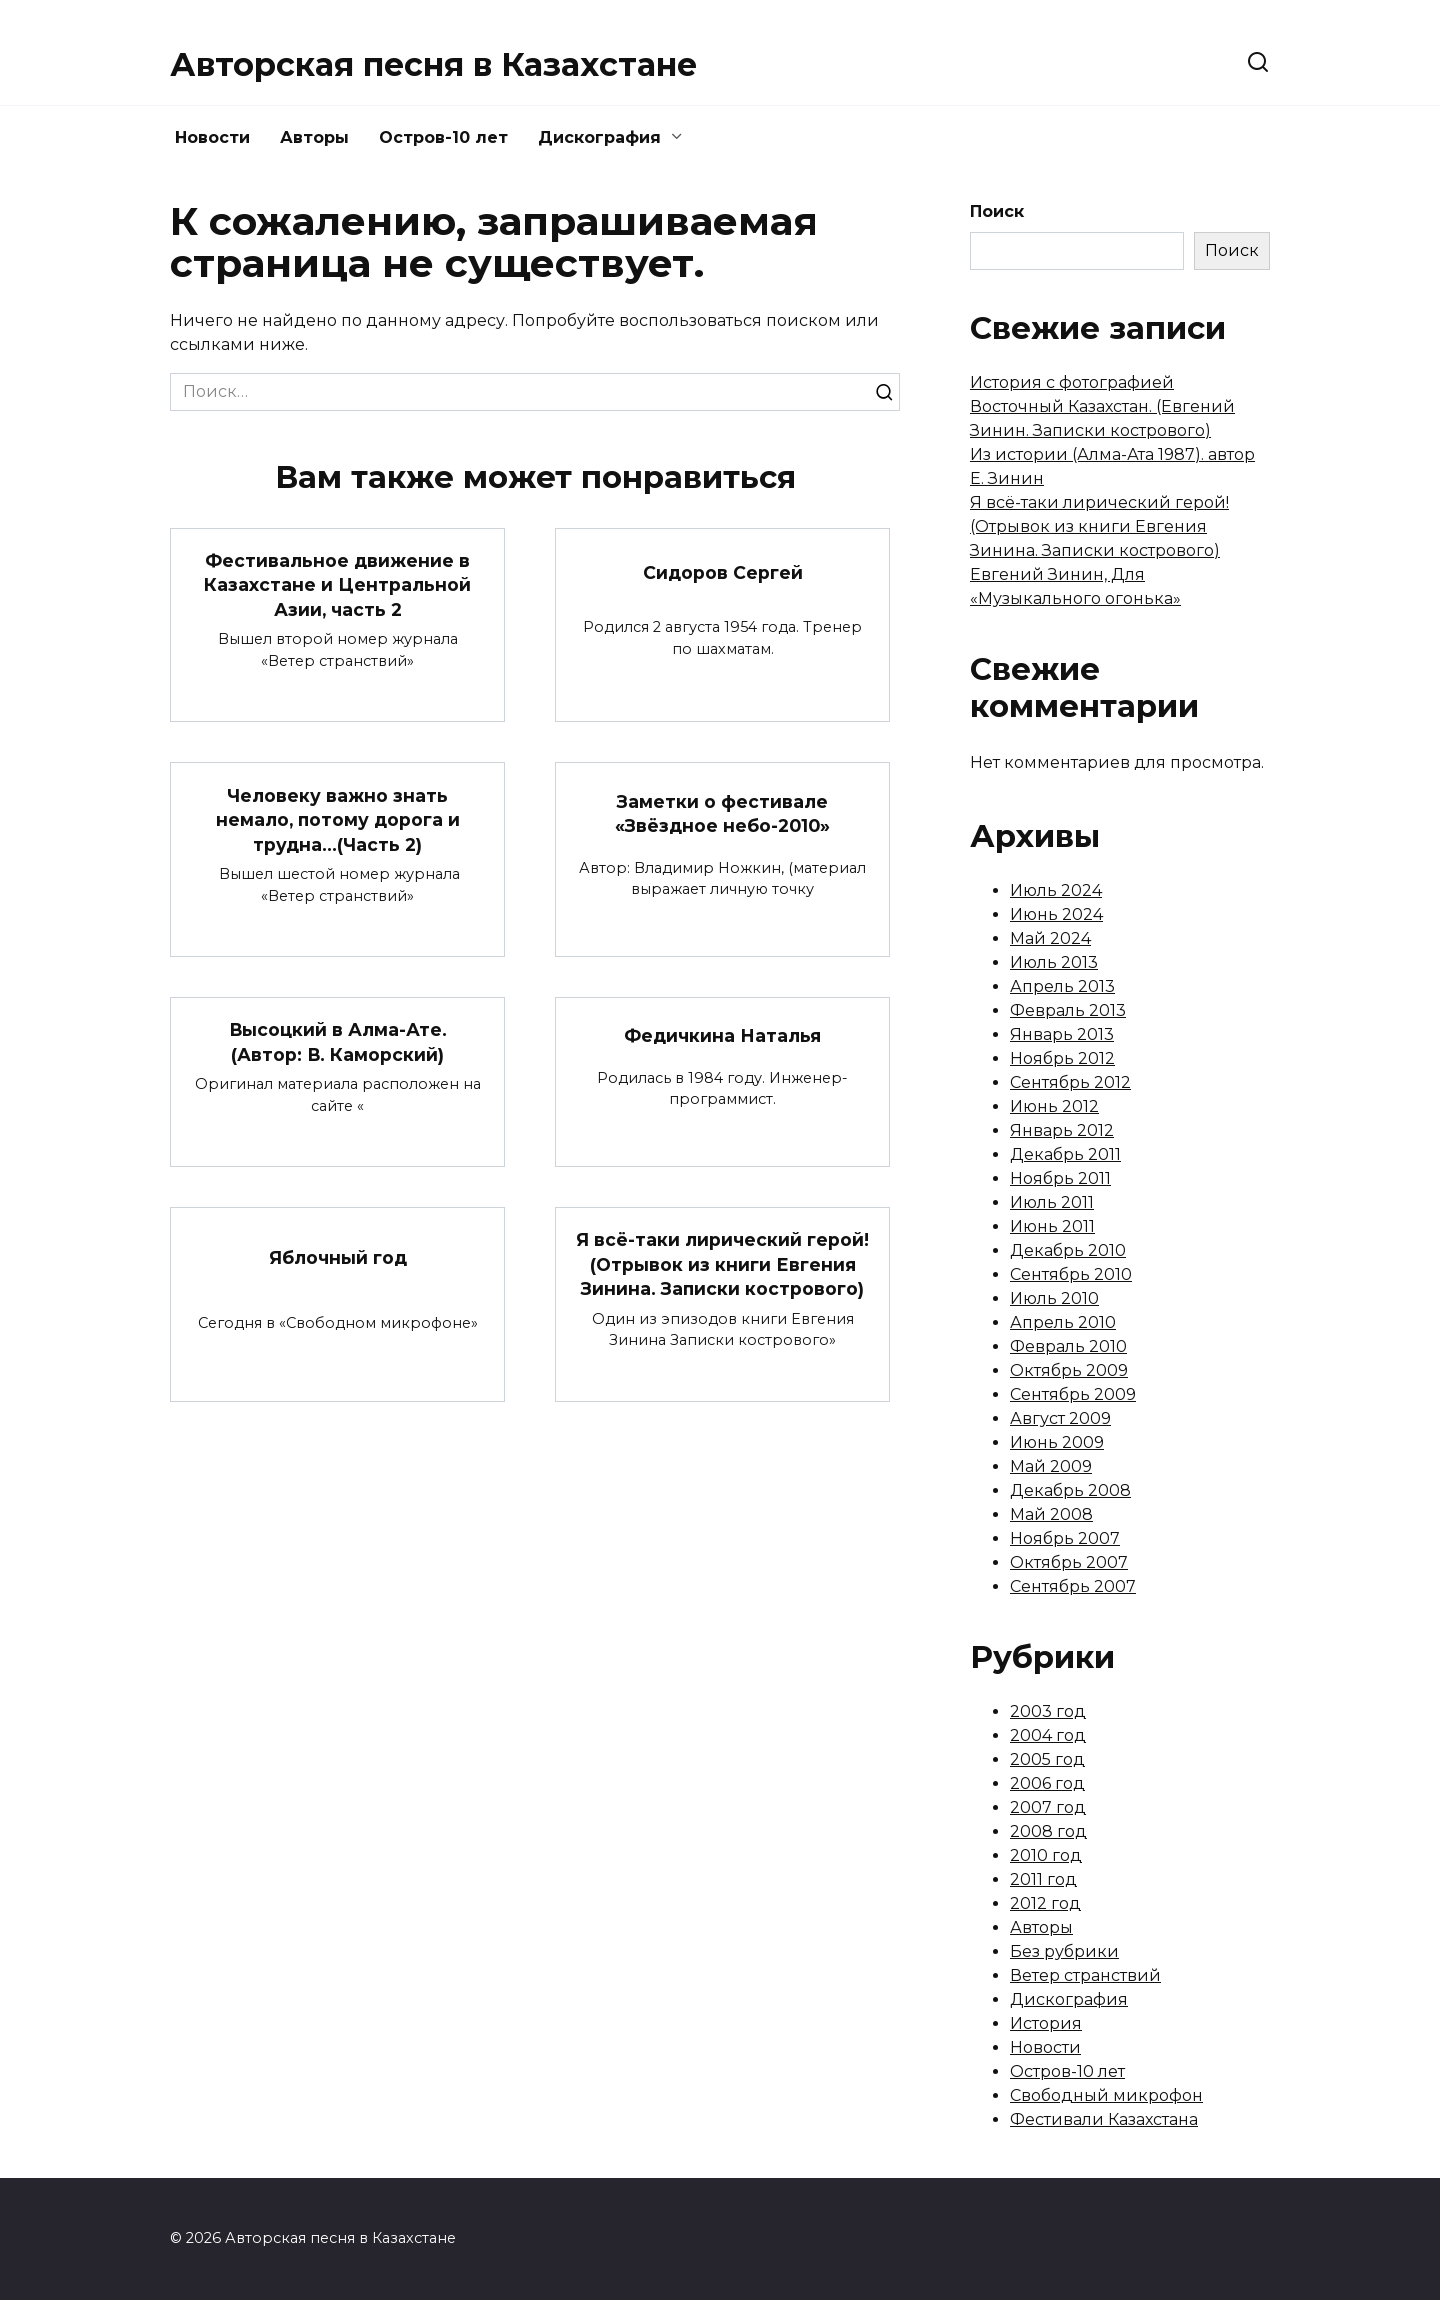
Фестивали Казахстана (1104, 2119)
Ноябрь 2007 (1065, 1538)
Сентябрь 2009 (1073, 1394)
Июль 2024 (1056, 890)
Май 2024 (1050, 938)
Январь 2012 (1062, 1130)
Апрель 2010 (1063, 1322)
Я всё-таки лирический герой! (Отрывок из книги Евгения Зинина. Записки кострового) (722, 1265)
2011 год (1043, 1879)
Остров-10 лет (443, 137)
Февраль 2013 (1068, 1010)
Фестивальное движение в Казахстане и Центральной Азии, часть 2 (337, 585)
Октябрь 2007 (1069, 1562)
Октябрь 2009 (1069, 1370)
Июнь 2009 (1057, 1442)
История (1046, 2023)
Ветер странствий (1085, 1975)
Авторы (314, 137)
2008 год (1048, 1831)
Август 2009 (1060, 1418)
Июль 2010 (1054, 1298)
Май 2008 (1051, 1514)
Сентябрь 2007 (1073, 1586)
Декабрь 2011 (1065, 1154)
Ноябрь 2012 (1062, 1058)
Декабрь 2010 (1068, 1250)
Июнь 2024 (1056, 914)
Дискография (599, 137)
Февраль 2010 (1068, 1346)
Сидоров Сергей (723, 572)
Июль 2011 (1052, 1202)
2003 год (1048, 1711)
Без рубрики (1064, 1951)
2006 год (1047, 1783)
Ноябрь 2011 (1060, 1178)
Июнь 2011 (1052, 1226)
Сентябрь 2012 (1070, 1082)
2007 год (1048, 1807)
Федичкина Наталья (722, 1036)
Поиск (997, 211)
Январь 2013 (1062, 1034)
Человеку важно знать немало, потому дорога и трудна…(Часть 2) (338, 819)
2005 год (1047, 1759)
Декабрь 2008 (1070, 1490)
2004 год (1048, 1735)
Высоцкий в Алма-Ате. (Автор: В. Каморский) (337, 1042)
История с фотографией (1072, 382)
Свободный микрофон (1106, 2095)
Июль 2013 (1054, 962)
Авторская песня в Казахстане (433, 64)
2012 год (1045, 1903)
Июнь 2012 (1054, 1106)
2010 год (1046, 1855)
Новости (212, 137)
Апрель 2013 (1062, 986)
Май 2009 (1051, 1466)
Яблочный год (338, 1257)
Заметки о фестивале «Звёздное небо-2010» (722, 814)
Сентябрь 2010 (1071, 1274)
